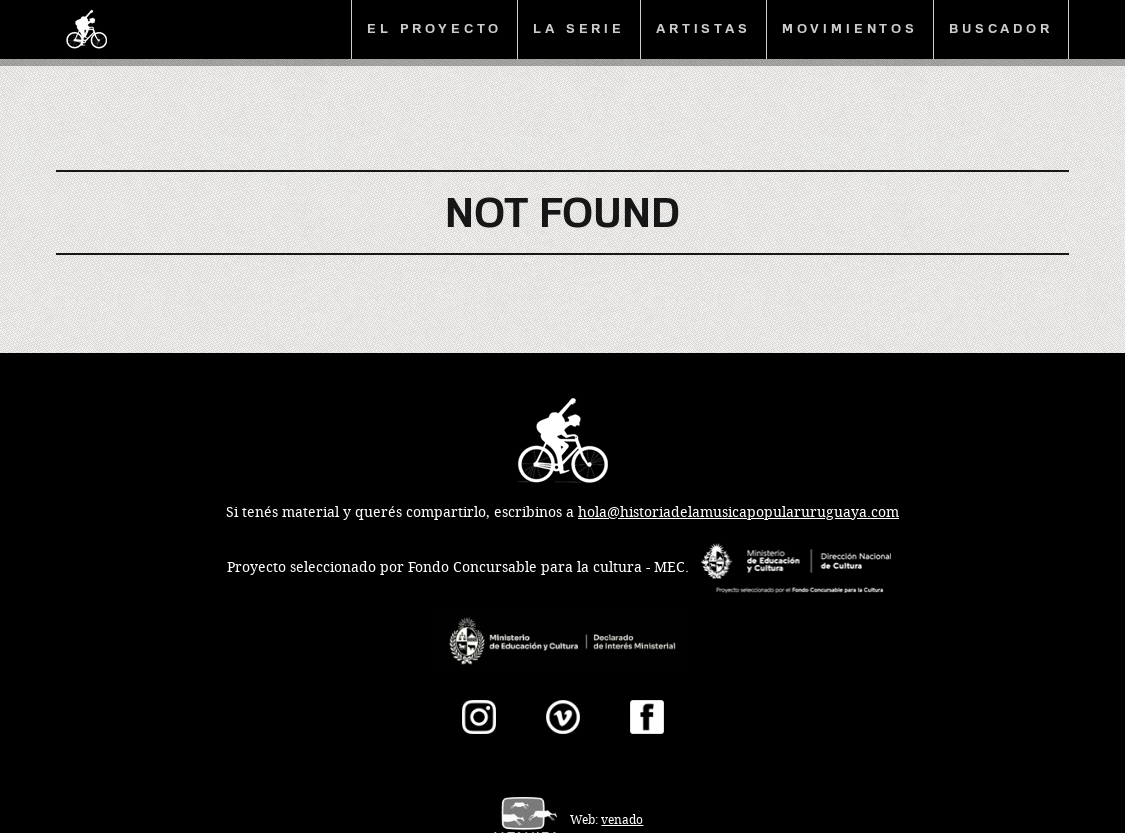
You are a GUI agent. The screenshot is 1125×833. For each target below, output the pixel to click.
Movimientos (850, 28)
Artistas (703, 28)
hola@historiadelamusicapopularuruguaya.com (738, 512)
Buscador (1001, 28)
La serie (579, 28)
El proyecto (434, 28)
